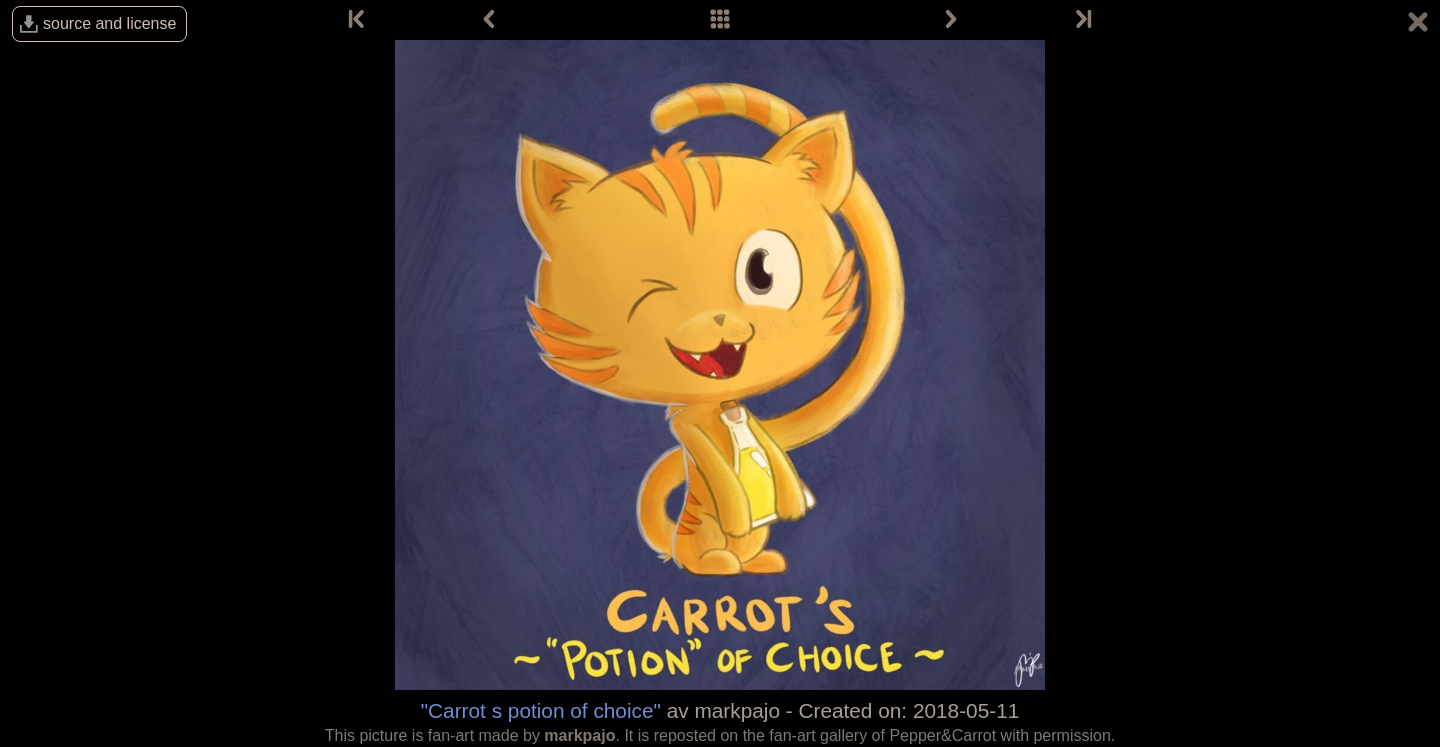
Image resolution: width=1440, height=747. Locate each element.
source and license (109, 23)
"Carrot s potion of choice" (541, 710)
